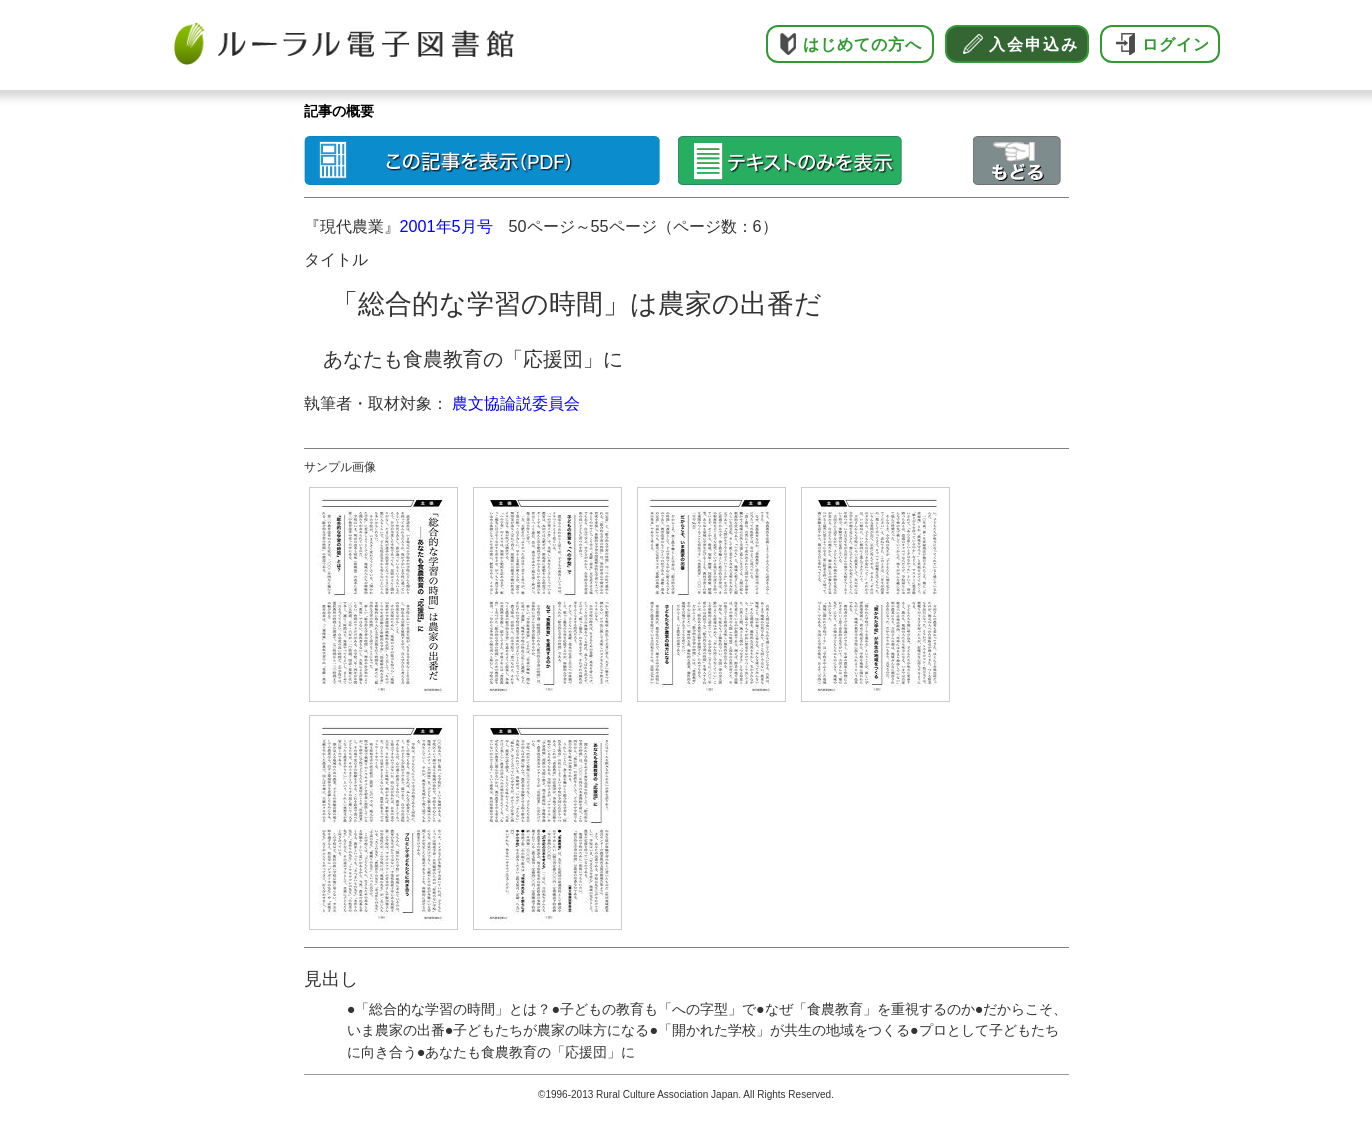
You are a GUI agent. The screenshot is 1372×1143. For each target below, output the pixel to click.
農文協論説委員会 (516, 403)
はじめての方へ (862, 44)
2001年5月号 (446, 226)
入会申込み (1034, 44)
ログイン (1176, 44)
